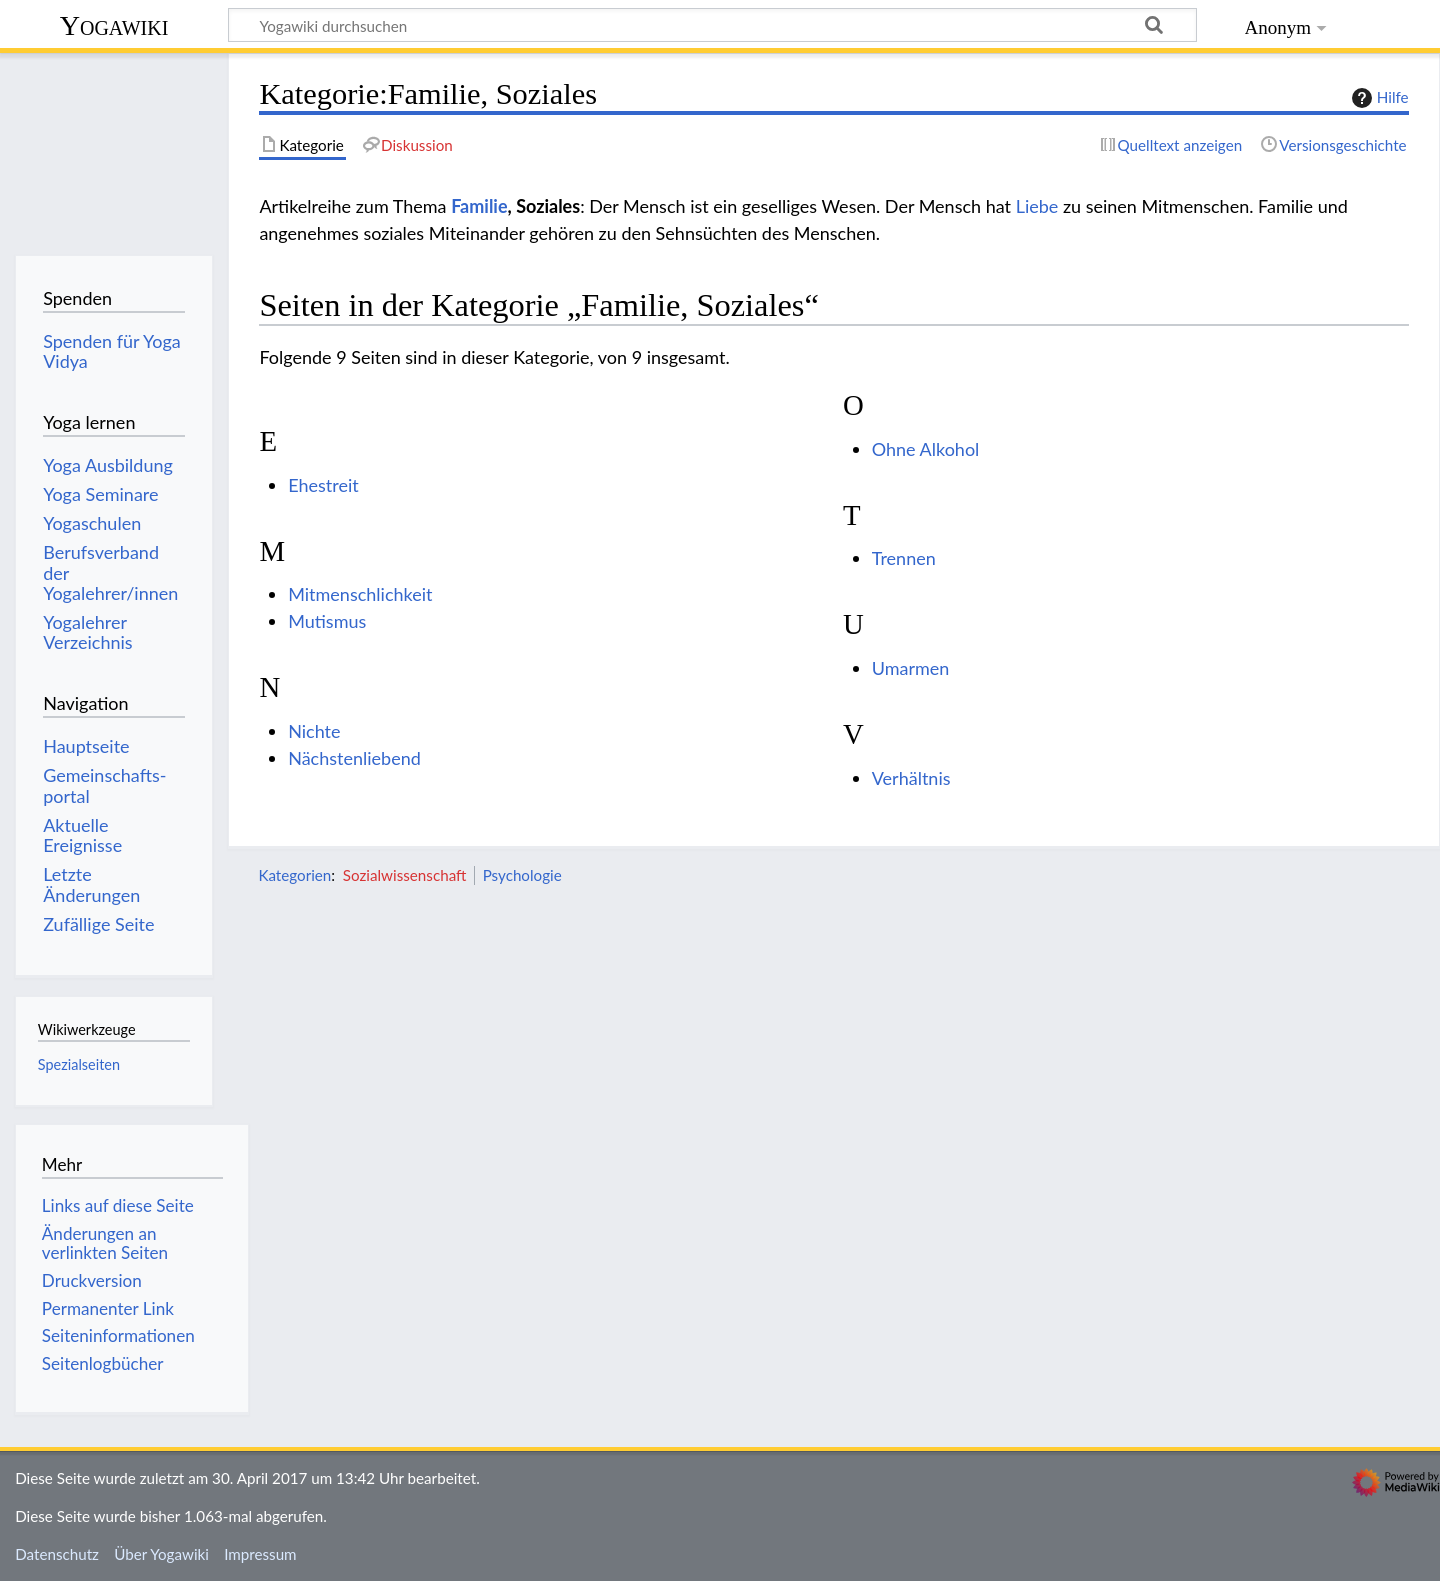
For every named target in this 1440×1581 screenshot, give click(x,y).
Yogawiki (114, 25)
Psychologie (522, 875)
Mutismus (327, 621)
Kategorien (294, 875)
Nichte (314, 731)
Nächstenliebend (354, 758)
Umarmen (911, 668)
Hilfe (1378, 98)
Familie (479, 206)
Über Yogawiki (161, 1554)
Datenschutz (57, 1554)
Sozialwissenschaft (405, 875)
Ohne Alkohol (926, 449)
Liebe (1037, 206)
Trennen (904, 558)
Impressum (260, 1554)
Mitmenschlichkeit (360, 594)
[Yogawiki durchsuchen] (712, 25)
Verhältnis (911, 778)
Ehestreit (323, 485)
